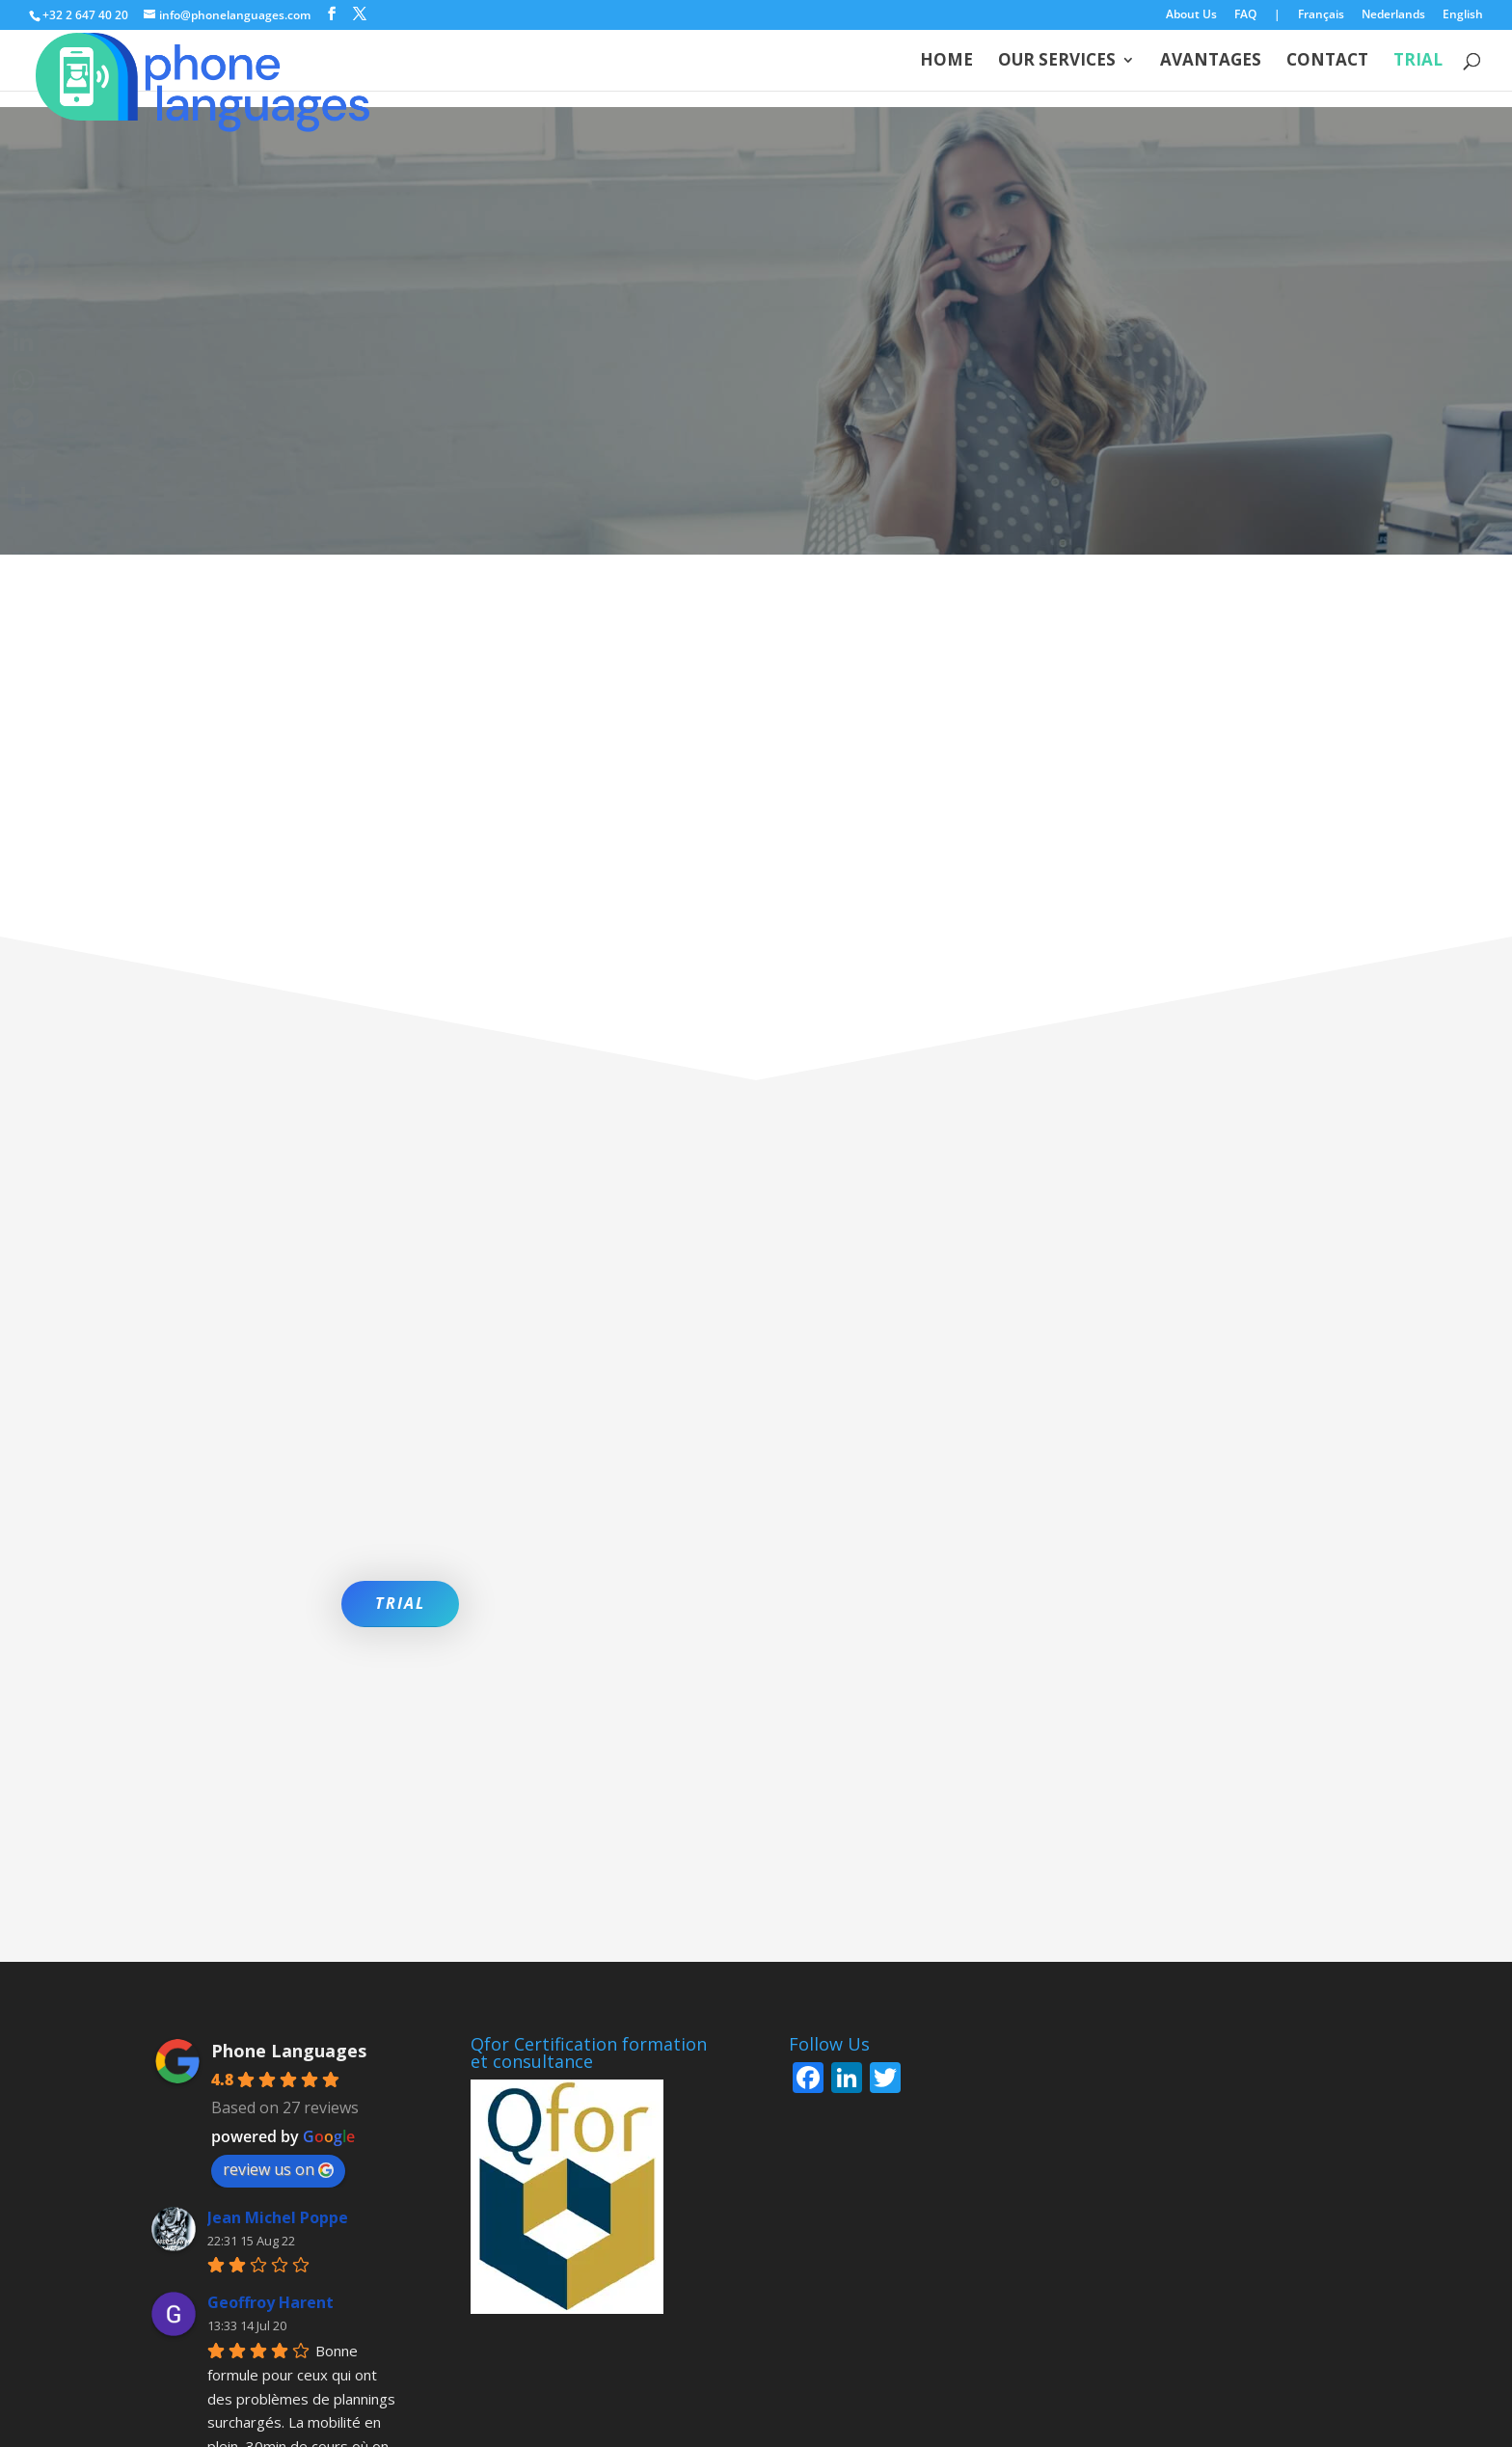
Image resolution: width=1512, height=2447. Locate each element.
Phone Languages (288, 1816)
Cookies (546, 2368)
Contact (1327, 61)
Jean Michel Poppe (277, 1983)
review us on (278, 1934)
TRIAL (400, 1603)
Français (1321, 15)
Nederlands (1393, 15)
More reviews (278, 2261)
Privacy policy (449, 2368)
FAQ (1245, 15)
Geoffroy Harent (270, 2069)
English (1463, 15)
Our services (1057, 61)
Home (946, 61)
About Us (1191, 15)
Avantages (1210, 61)
